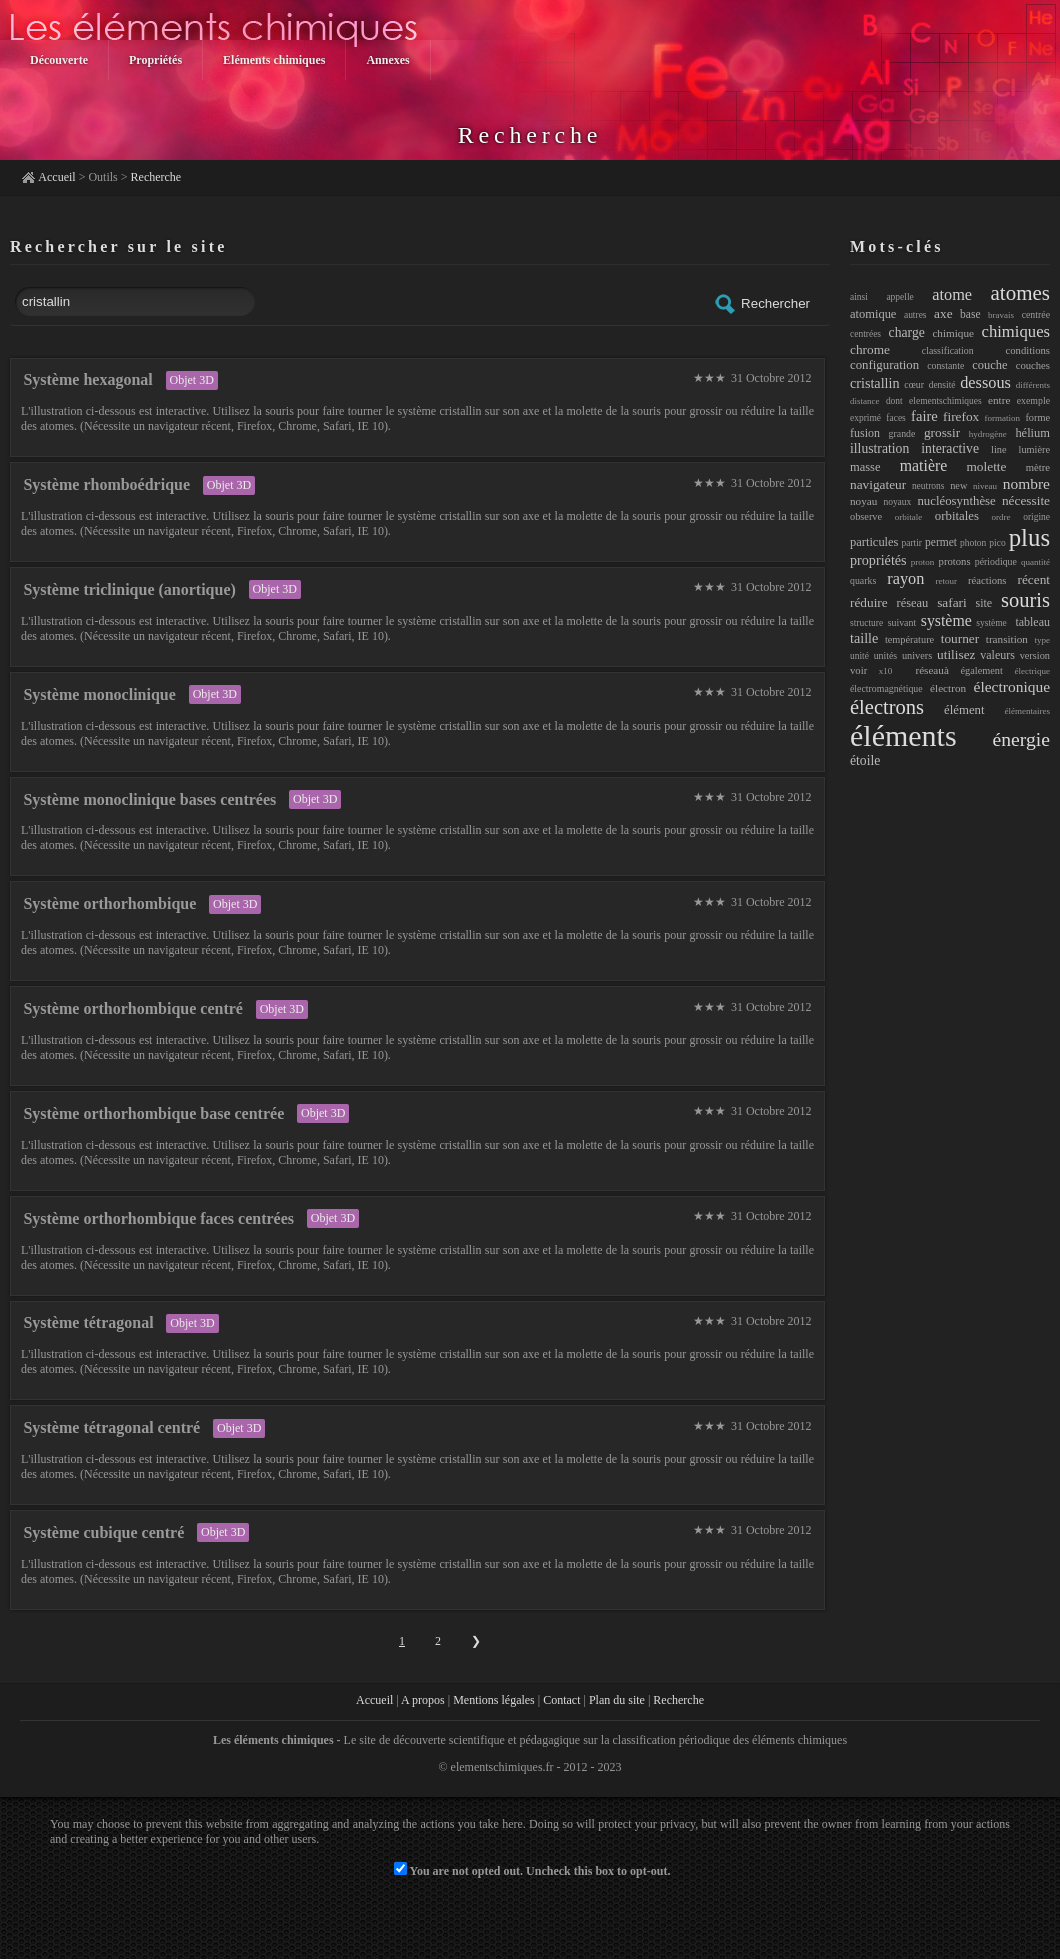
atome (952, 294)
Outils (102, 177)
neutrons (928, 486)
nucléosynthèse (956, 501)
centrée (1036, 314)
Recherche (156, 177)
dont (894, 401)
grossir (942, 432)
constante (945, 365)
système (946, 620)
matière (923, 465)
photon (973, 543)
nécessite (1026, 500)
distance (865, 401)
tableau (1032, 622)
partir (911, 543)
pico (997, 543)
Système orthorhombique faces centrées (158, 1218)
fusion (865, 433)
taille (864, 638)
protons (955, 561)
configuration (884, 365)
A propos (423, 1700)
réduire (869, 602)
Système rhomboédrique (106, 484)
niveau (985, 486)
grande (902, 433)
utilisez (956, 654)
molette (987, 466)
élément (964, 710)
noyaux (897, 502)
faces (895, 418)
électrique (1032, 671)
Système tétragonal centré (111, 1427)
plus (1029, 537)
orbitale (909, 517)
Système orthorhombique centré (133, 1008)
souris (1025, 600)
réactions (987, 580)
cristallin (875, 383)
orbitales (957, 516)
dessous (985, 382)
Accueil (56, 177)
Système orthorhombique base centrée (153, 1113)
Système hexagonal (87, 379)
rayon (905, 578)
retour (946, 581)
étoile (865, 760)
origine (1036, 517)
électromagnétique (886, 688)
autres (915, 315)
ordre (1001, 517)
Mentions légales (494, 1700)
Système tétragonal (88, 1322)
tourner (960, 638)
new (958, 485)
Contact (561, 1700)
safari (952, 602)
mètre (1038, 467)
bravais (1001, 315)
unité (859, 656)
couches (1033, 365)
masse (865, 467)
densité (942, 385)
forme (1037, 417)
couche (989, 365)
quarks (863, 580)
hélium (1032, 433)
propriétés (878, 560)
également (982, 670)
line (998, 449)
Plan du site (617, 1700)
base (970, 314)
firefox (961, 416)
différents (1033, 385)
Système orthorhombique (109, 903)
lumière (1035, 449)
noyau (863, 501)
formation (1003, 418)
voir (858, 670)
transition (1007, 639)
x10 (886, 671)
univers (917, 655)
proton (923, 562)
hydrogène (988, 434)
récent (1034, 579)
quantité (1035, 562)
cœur (914, 384)
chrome (870, 349)
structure (866, 623)
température (909, 639)
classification (948, 350)
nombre (1026, 483)
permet (941, 542)
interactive (950, 448)
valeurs (997, 655)
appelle (899, 297)
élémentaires (1027, 711)
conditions (1028, 350)
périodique (996, 561)
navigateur (878, 484)
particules (874, 542)
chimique (953, 333)
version (1035, 655)
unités (885, 655)
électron (948, 688)
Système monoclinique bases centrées (149, 799)
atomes (1020, 293)
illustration (879, 448)
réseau (913, 603)
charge (907, 332)
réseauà (926, 670)
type (1043, 640)
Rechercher (761, 304)
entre (999, 400)
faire (924, 416)
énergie (1021, 739)
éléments (903, 735)
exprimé (865, 418)
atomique (873, 314)
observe (866, 516)
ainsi (859, 297)
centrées (865, 334)
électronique (1012, 686)
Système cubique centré (103, 1532)
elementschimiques (945, 401)
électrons (887, 707)
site (984, 603)
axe (943, 313)
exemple (1033, 400)
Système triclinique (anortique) (129, 589)
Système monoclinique (99, 694)
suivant (902, 622)
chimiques (1016, 331)
